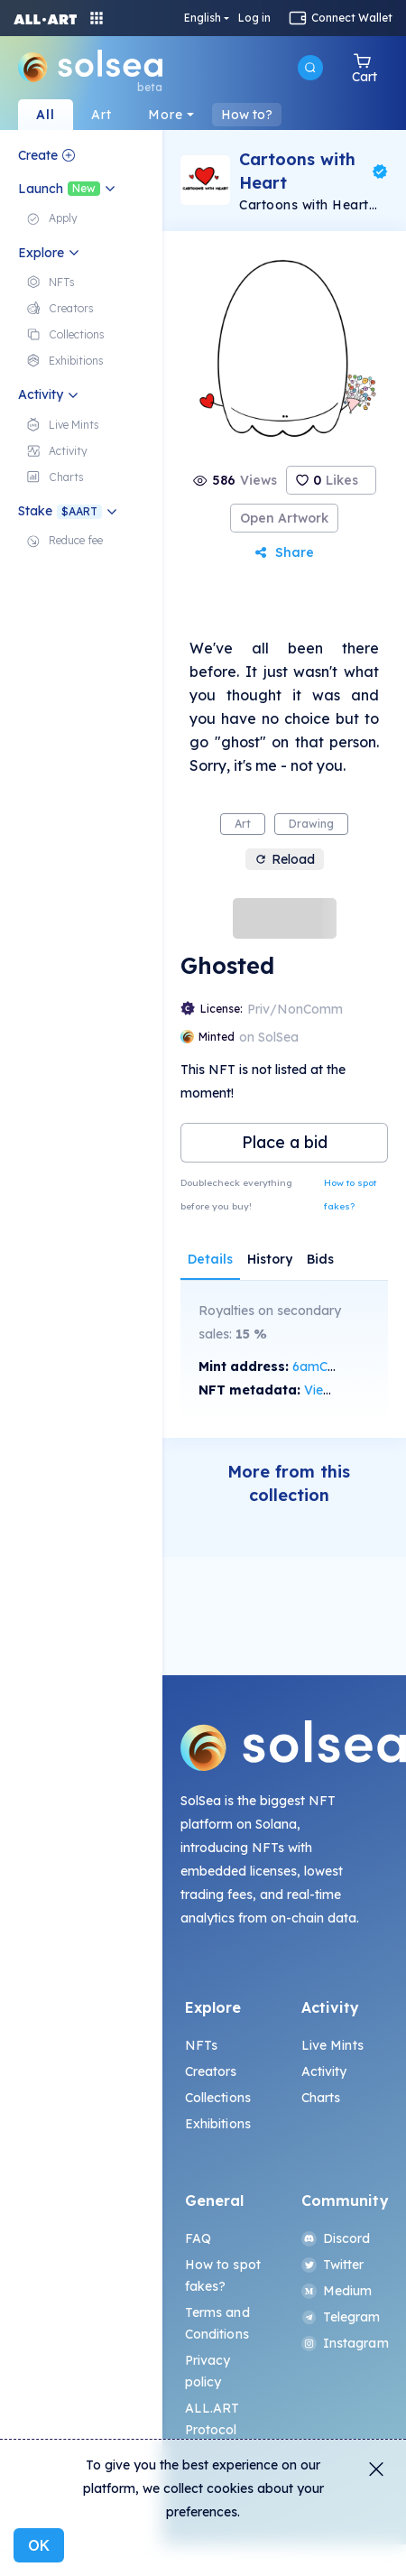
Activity (324, 2071)
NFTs (201, 2045)
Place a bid (285, 1142)
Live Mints (332, 2045)
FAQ (198, 2238)
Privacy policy (208, 2371)
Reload (284, 859)
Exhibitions (218, 2124)
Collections (218, 2098)
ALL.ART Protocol (212, 2419)
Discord (336, 2238)
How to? (246, 115)
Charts (321, 2098)
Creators (211, 2071)
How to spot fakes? (350, 1194)
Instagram (342, 2343)
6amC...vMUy (331, 1366)
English (202, 18)
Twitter (332, 2264)
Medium (337, 2291)
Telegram (341, 2317)
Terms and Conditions (217, 2323)
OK (39, 2545)
